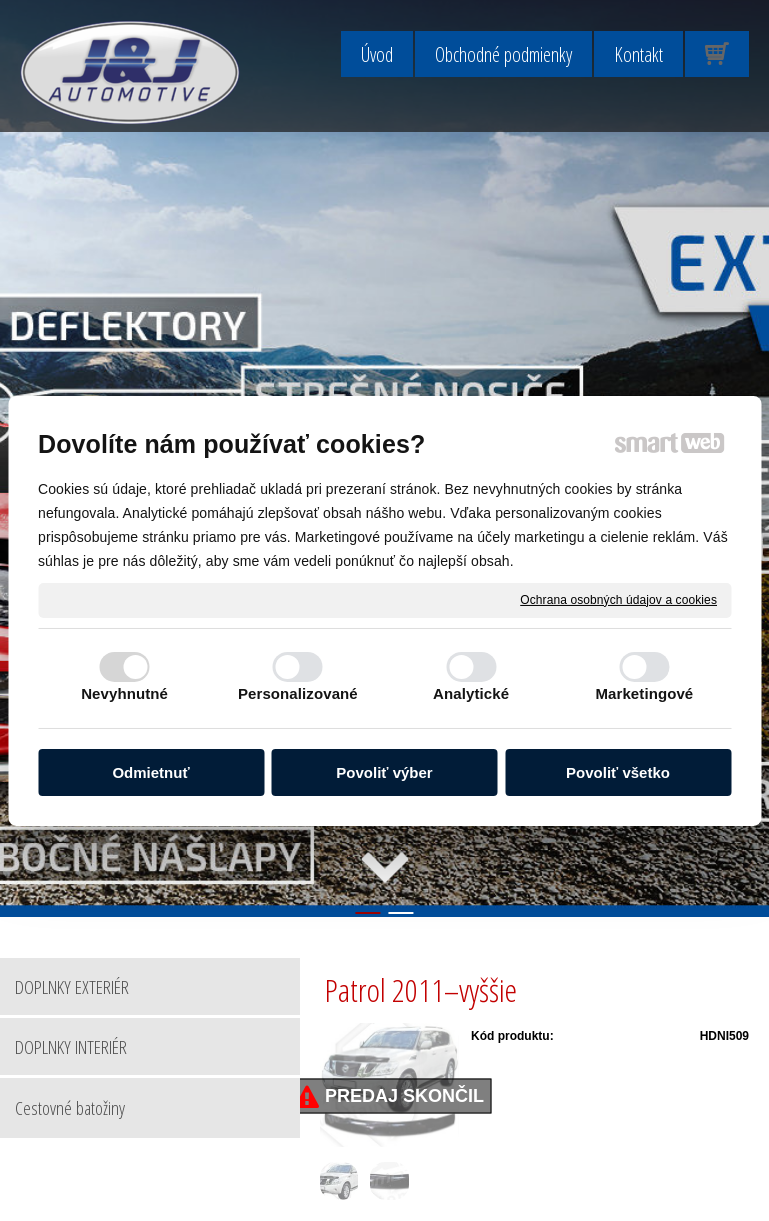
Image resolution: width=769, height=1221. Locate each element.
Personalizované (298, 693)
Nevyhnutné (124, 693)
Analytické (471, 693)
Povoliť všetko (618, 772)
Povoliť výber (384, 772)
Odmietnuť (150, 772)
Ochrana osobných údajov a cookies (618, 599)
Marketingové (644, 693)
